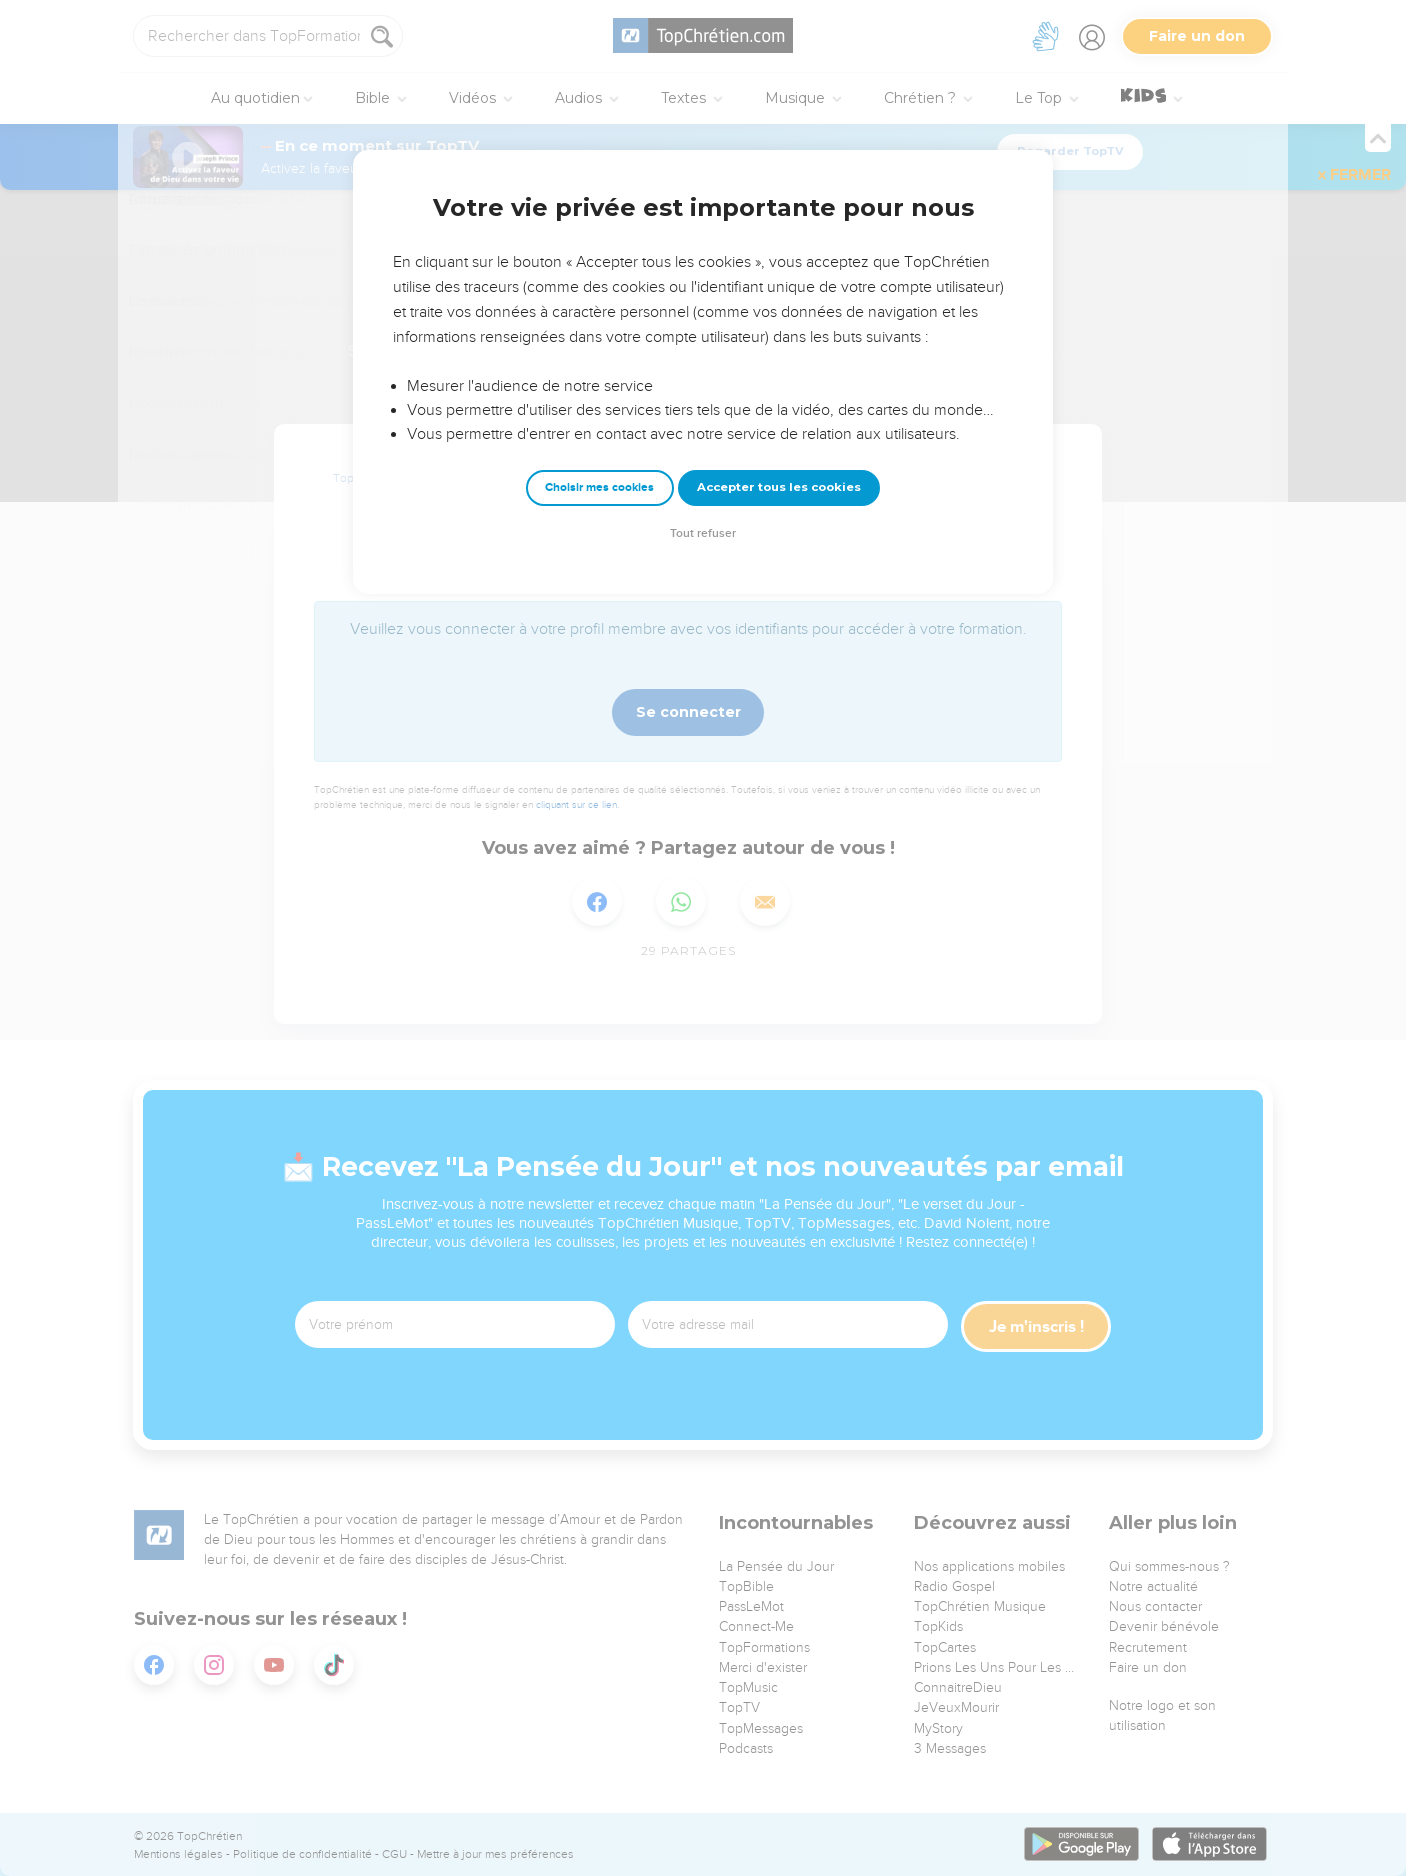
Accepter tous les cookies (779, 487)
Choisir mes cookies (599, 487)
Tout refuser (703, 533)
